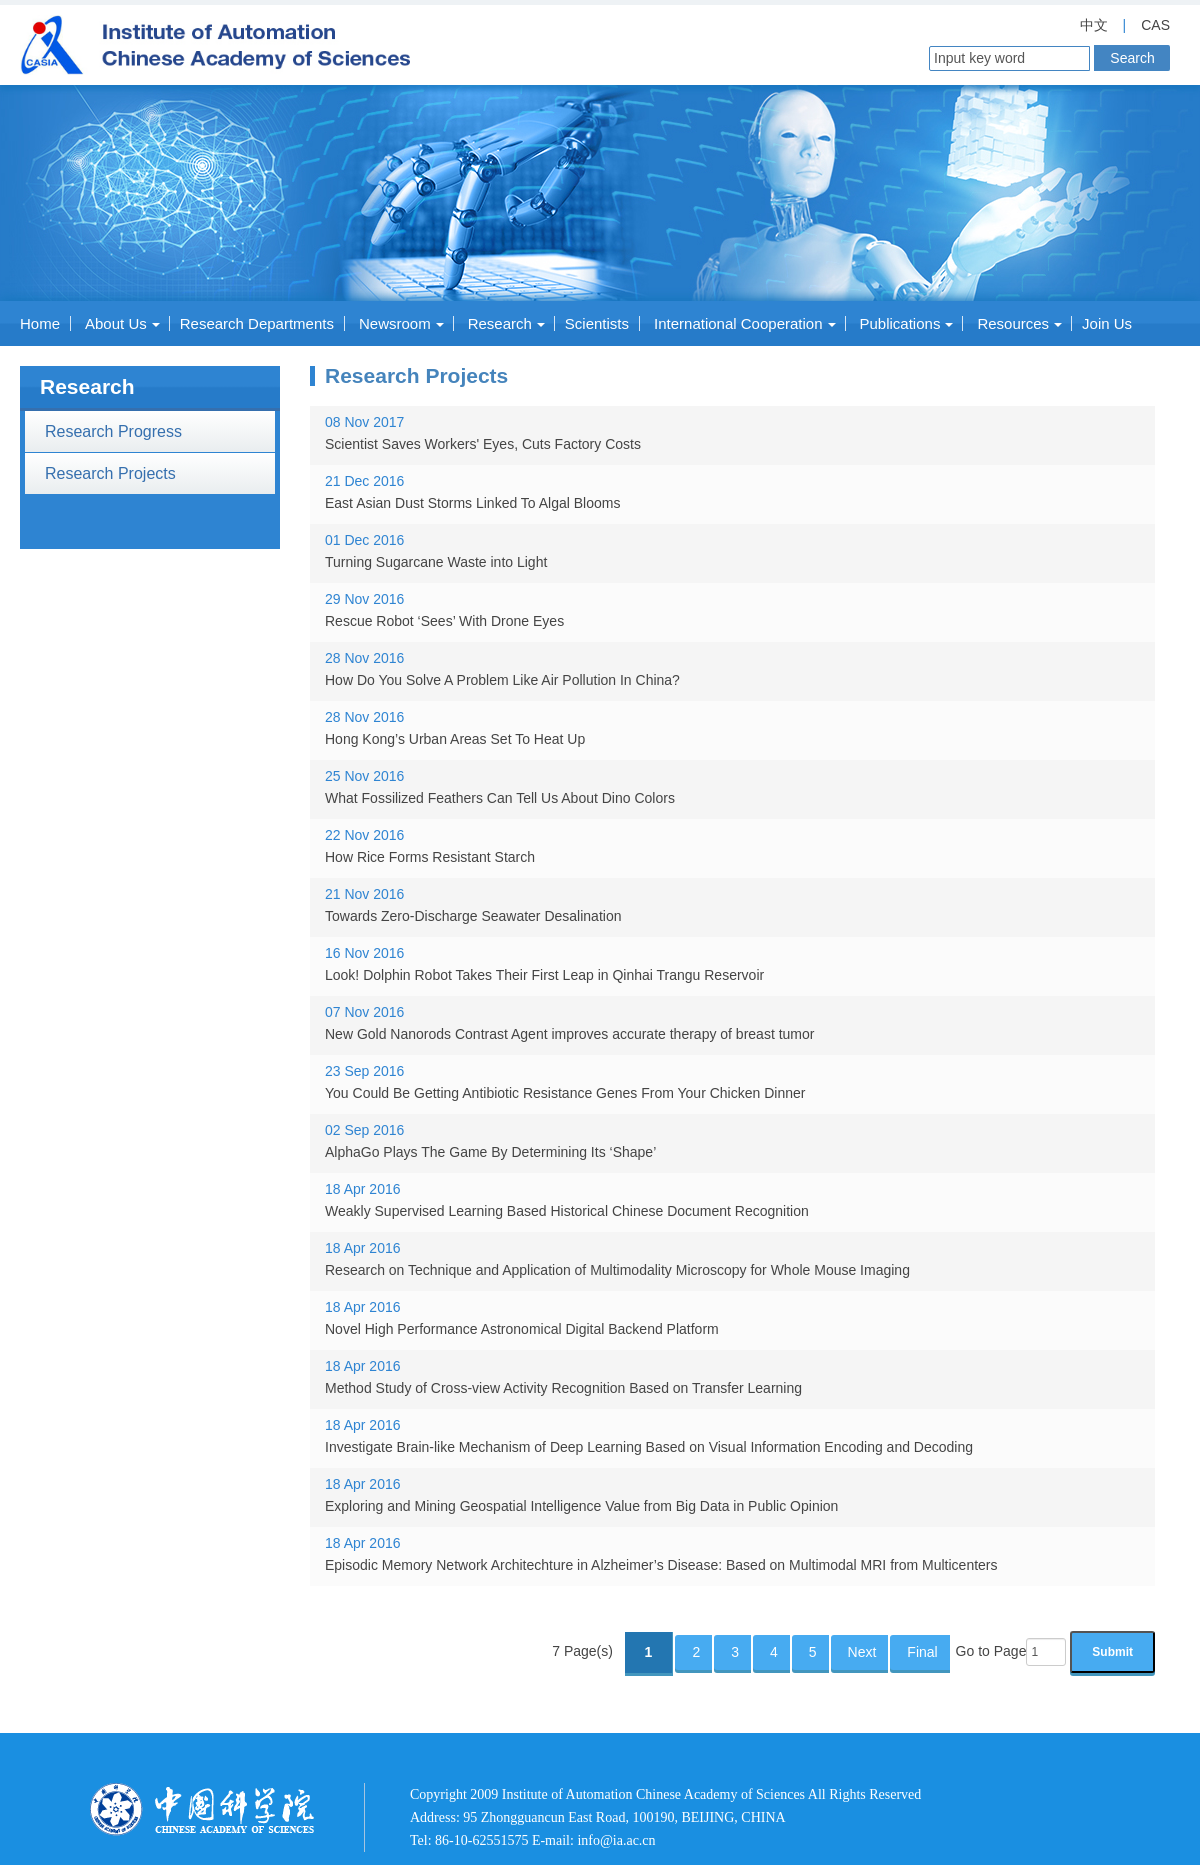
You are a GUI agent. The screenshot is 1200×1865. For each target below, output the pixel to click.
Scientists (597, 323)
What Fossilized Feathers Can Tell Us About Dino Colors (500, 798)
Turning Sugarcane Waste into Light (436, 562)
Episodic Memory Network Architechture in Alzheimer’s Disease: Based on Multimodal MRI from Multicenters (661, 1565)
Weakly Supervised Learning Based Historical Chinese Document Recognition (567, 1211)
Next (862, 1652)
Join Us (1107, 323)
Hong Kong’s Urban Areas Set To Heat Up (455, 739)
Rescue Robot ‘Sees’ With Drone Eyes (444, 621)
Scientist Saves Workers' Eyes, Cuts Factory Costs (483, 444)
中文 (1094, 25)
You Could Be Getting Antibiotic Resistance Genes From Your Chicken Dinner (565, 1093)
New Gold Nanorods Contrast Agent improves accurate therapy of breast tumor (569, 1034)
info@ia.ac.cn (616, 1840)
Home (40, 323)
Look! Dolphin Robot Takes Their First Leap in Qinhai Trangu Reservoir (544, 975)
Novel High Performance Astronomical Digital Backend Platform (522, 1329)
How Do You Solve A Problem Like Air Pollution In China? (502, 680)
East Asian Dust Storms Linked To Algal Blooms (472, 503)
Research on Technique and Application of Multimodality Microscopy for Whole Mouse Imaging (617, 1270)
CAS (1155, 25)
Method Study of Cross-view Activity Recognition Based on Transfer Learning (563, 1388)
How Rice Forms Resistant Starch (430, 857)
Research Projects (110, 473)
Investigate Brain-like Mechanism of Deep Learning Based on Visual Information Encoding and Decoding (649, 1447)
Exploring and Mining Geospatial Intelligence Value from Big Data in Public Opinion (581, 1506)
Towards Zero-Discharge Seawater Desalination (473, 916)
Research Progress (113, 431)
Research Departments (257, 323)
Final (922, 1652)
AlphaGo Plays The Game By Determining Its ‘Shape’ (490, 1152)
